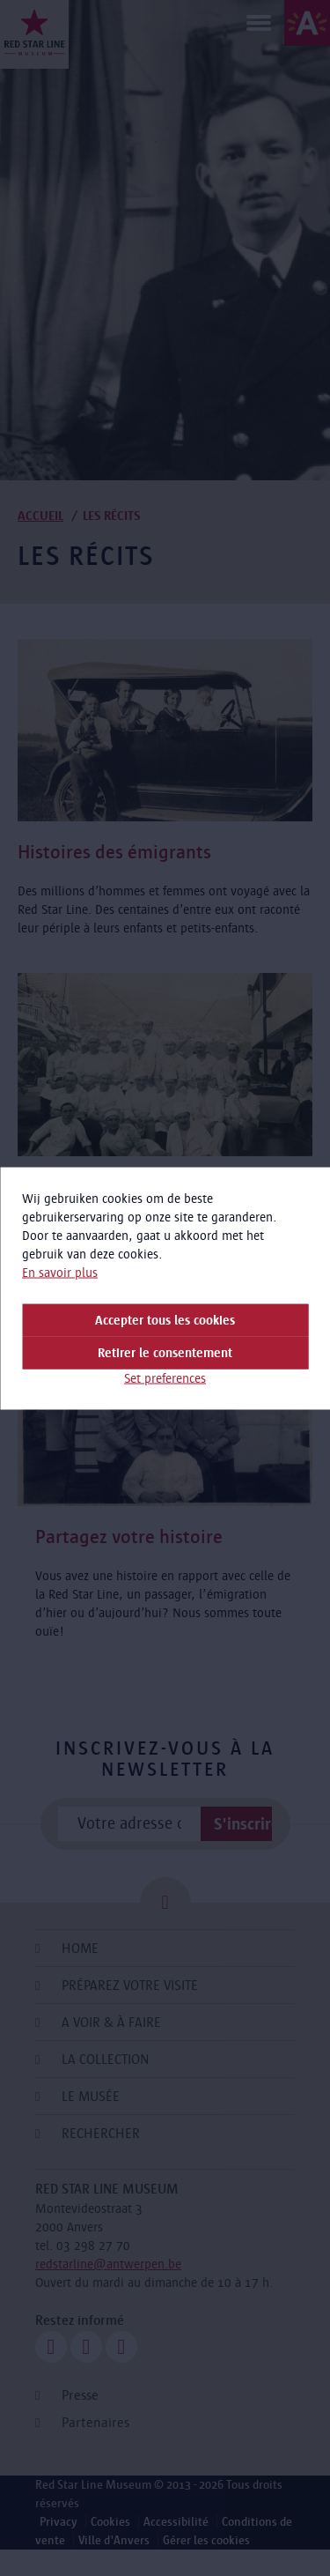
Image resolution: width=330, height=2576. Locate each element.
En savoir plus (60, 1272)
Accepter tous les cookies (165, 1319)
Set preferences (165, 1377)
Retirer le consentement (165, 1352)
